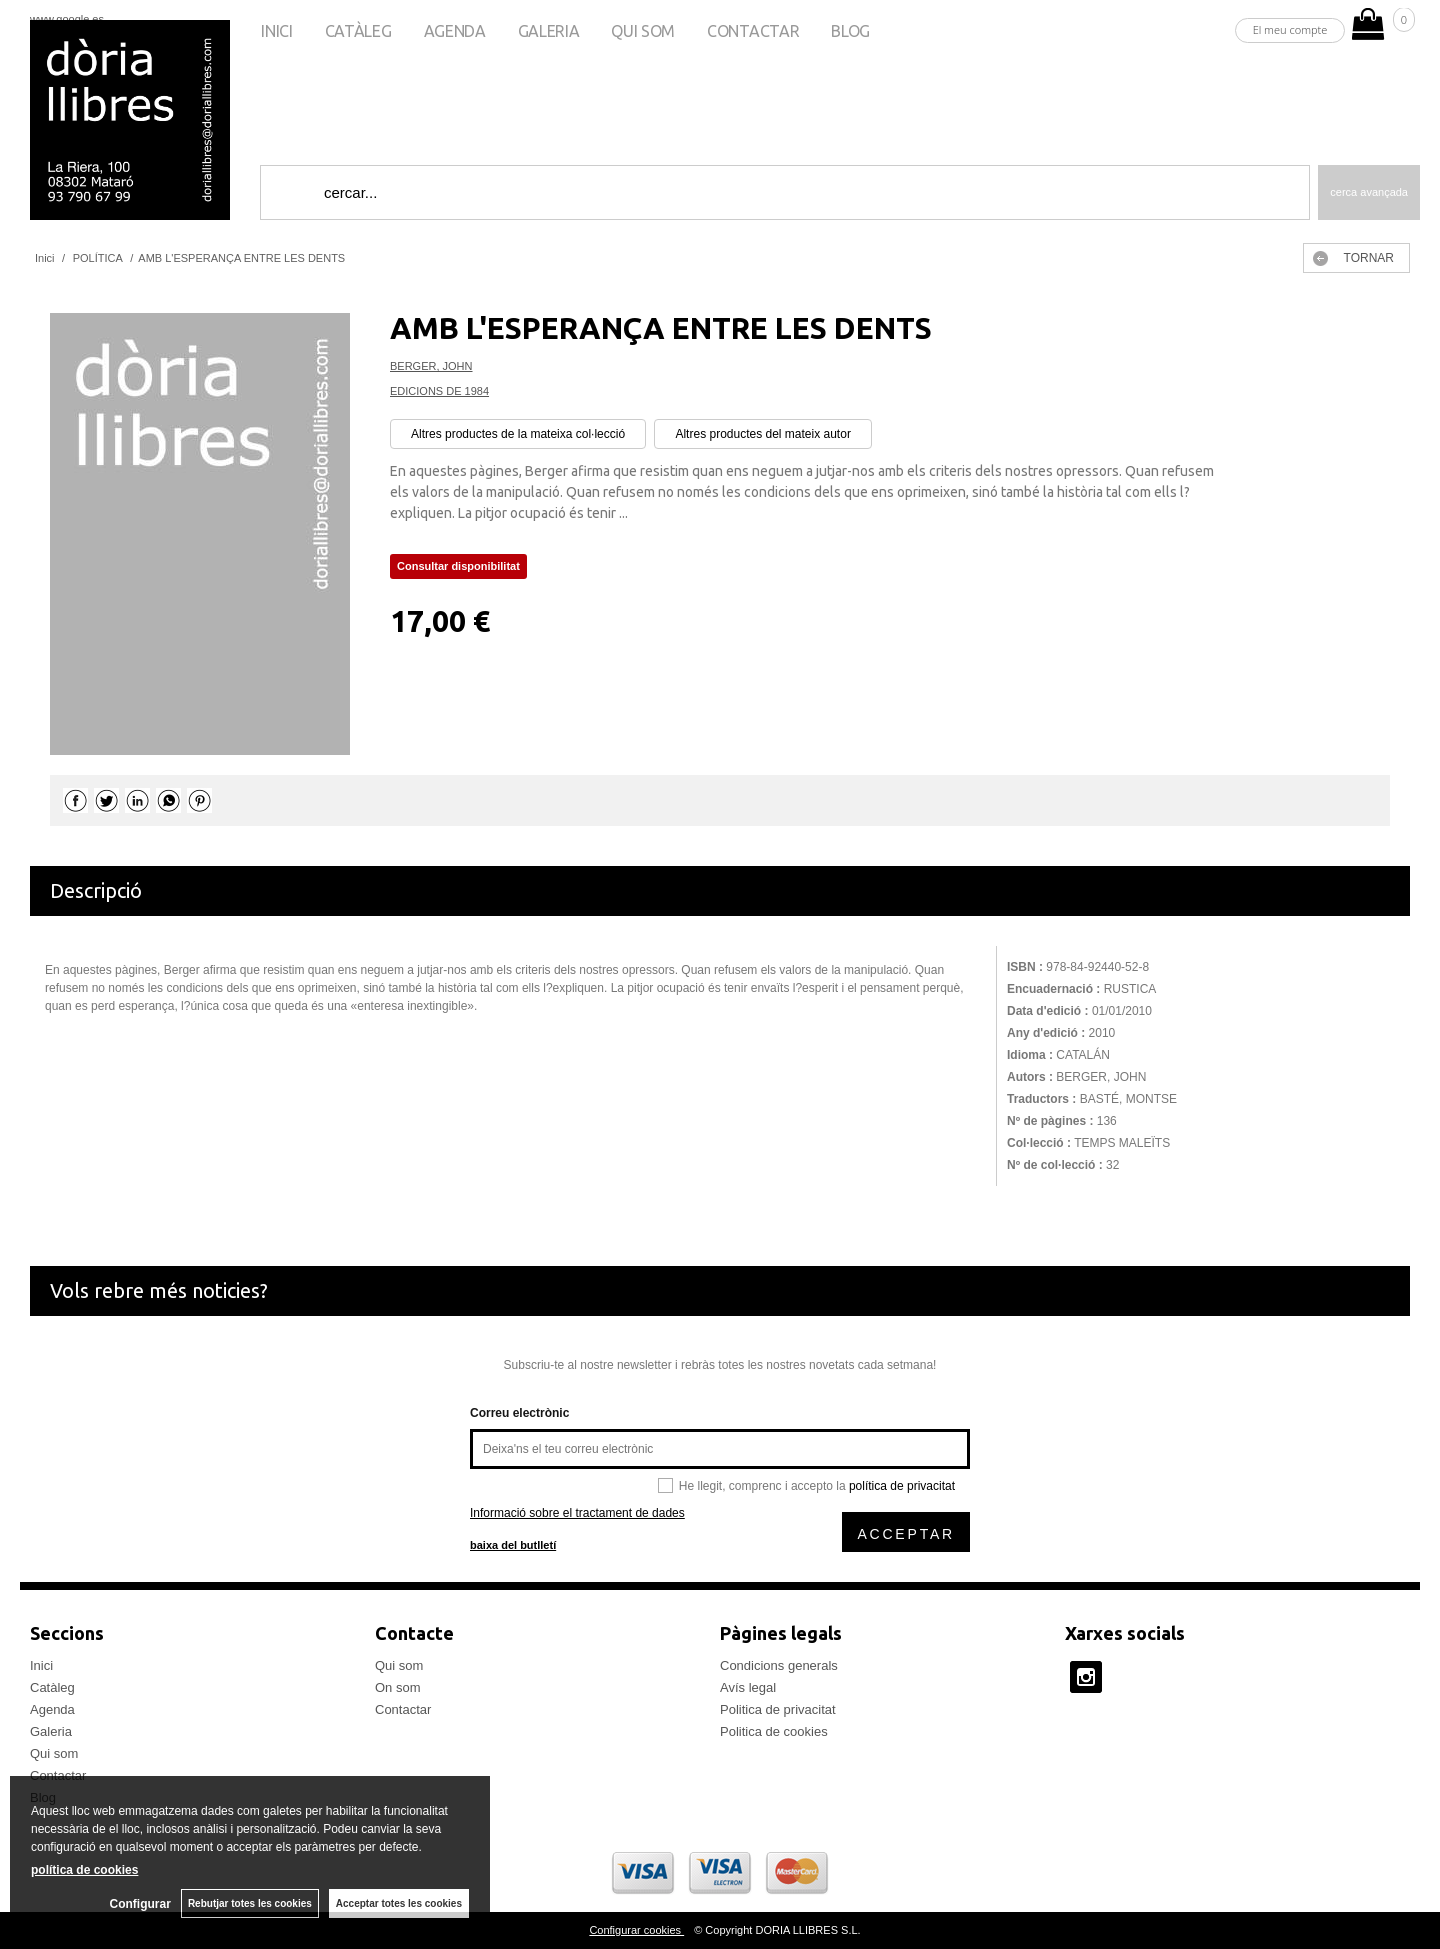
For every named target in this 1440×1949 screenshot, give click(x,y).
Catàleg (358, 31)
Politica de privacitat (778, 1709)
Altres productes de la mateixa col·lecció (518, 434)
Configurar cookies (636, 1930)
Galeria (549, 31)
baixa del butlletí (513, 1545)
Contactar (753, 31)
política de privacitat (902, 1486)
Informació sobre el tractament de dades (577, 1513)
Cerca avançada (1369, 192)
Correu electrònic (519, 1413)
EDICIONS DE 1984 (439, 391)
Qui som (643, 31)
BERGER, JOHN (431, 366)
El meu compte (1290, 29)
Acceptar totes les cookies (399, 1903)
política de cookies (84, 1870)
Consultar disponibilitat (458, 566)
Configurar (140, 1904)
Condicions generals (779, 1665)
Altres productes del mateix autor (762, 434)
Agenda (455, 31)
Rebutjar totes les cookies (250, 1903)
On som (398, 1687)
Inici (276, 31)
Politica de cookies (774, 1731)
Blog (850, 31)
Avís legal (748, 1687)
